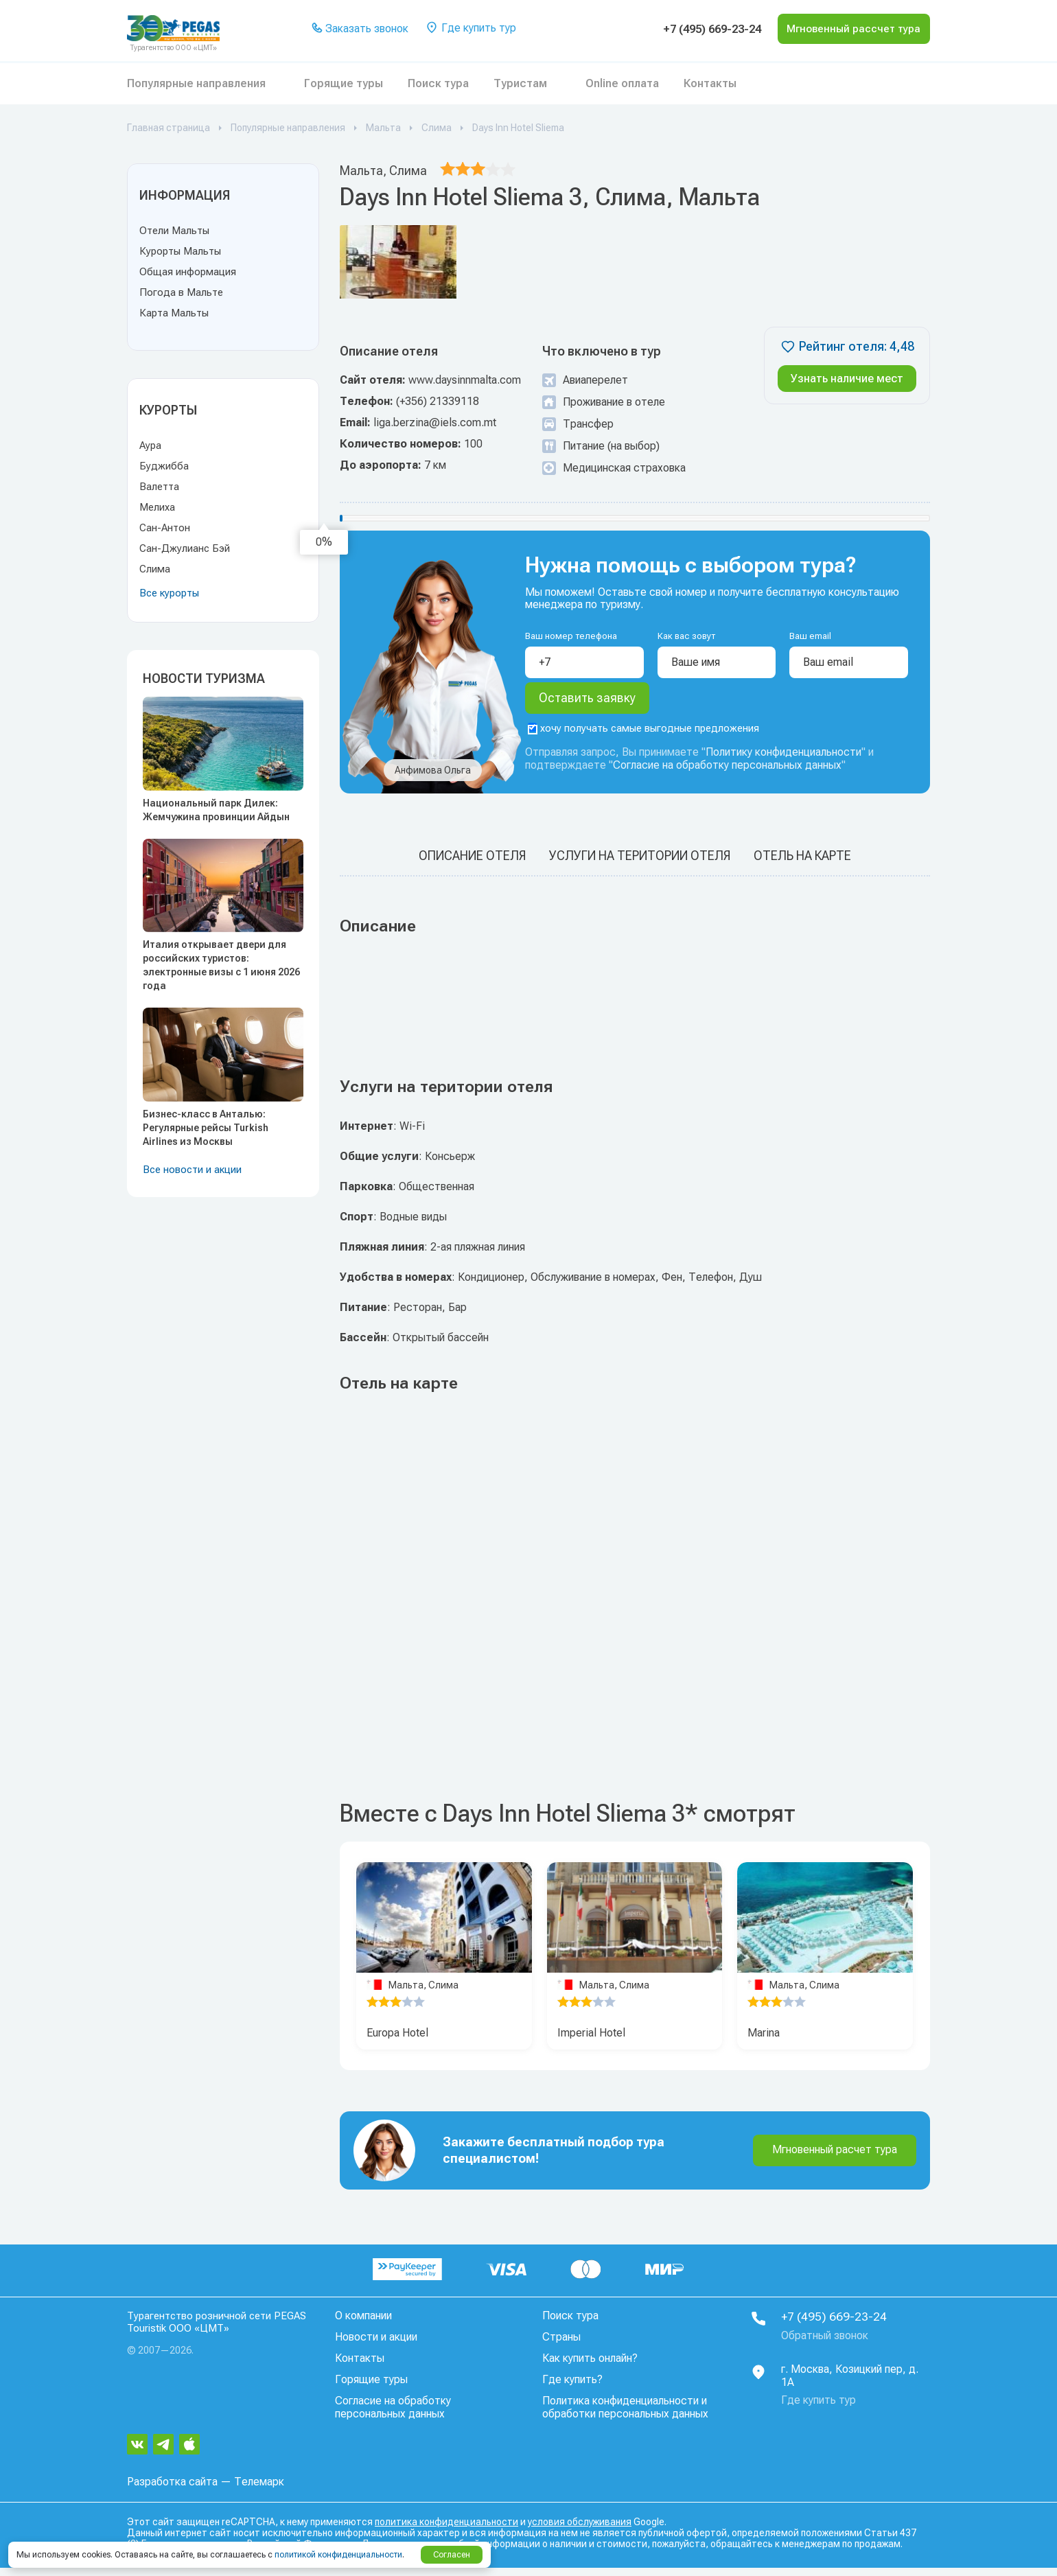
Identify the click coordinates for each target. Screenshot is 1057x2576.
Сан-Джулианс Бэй (184, 548)
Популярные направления (196, 83)
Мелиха (157, 507)
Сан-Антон (164, 528)
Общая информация (187, 272)
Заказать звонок (358, 29)
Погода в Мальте (181, 292)
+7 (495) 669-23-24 (687, 29)
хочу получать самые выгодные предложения (643, 738)
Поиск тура (438, 83)
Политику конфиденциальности (783, 761)
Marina (763, 2042)
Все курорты (169, 593)
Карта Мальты (174, 313)
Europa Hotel (397, 2042)
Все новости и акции (192, 1169)
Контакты (710, 83)
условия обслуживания (579, 2530)
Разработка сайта (172, 2489)
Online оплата (622, 83)
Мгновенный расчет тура (834, 2159)
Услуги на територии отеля (639, 865)
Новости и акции (376, 2346)
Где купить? (572, 2388)
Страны (561, 2346)
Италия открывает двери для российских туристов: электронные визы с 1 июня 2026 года (221, 965)
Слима (154, 569)
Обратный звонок (824, 2345)
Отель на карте (802, 865)
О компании (363, 2325)
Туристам (520, 83)
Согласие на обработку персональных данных (727, 774)
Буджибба (164, 466)
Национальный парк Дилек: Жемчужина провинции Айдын (216, 810)
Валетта (159, 486)
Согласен (451, 2555)
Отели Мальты (174, 230)
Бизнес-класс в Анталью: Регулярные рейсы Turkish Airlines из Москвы (205, 1128)
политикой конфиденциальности (338, 2555)
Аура (150, 445)
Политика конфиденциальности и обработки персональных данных (625, 2417)
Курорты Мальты (180, 251)
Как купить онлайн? (590, 2367)
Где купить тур (468, 29)
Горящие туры (343, 83)
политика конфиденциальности (446, 2530)
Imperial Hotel (591, 2042)
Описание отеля (472, 865)
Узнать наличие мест (847, 378)
